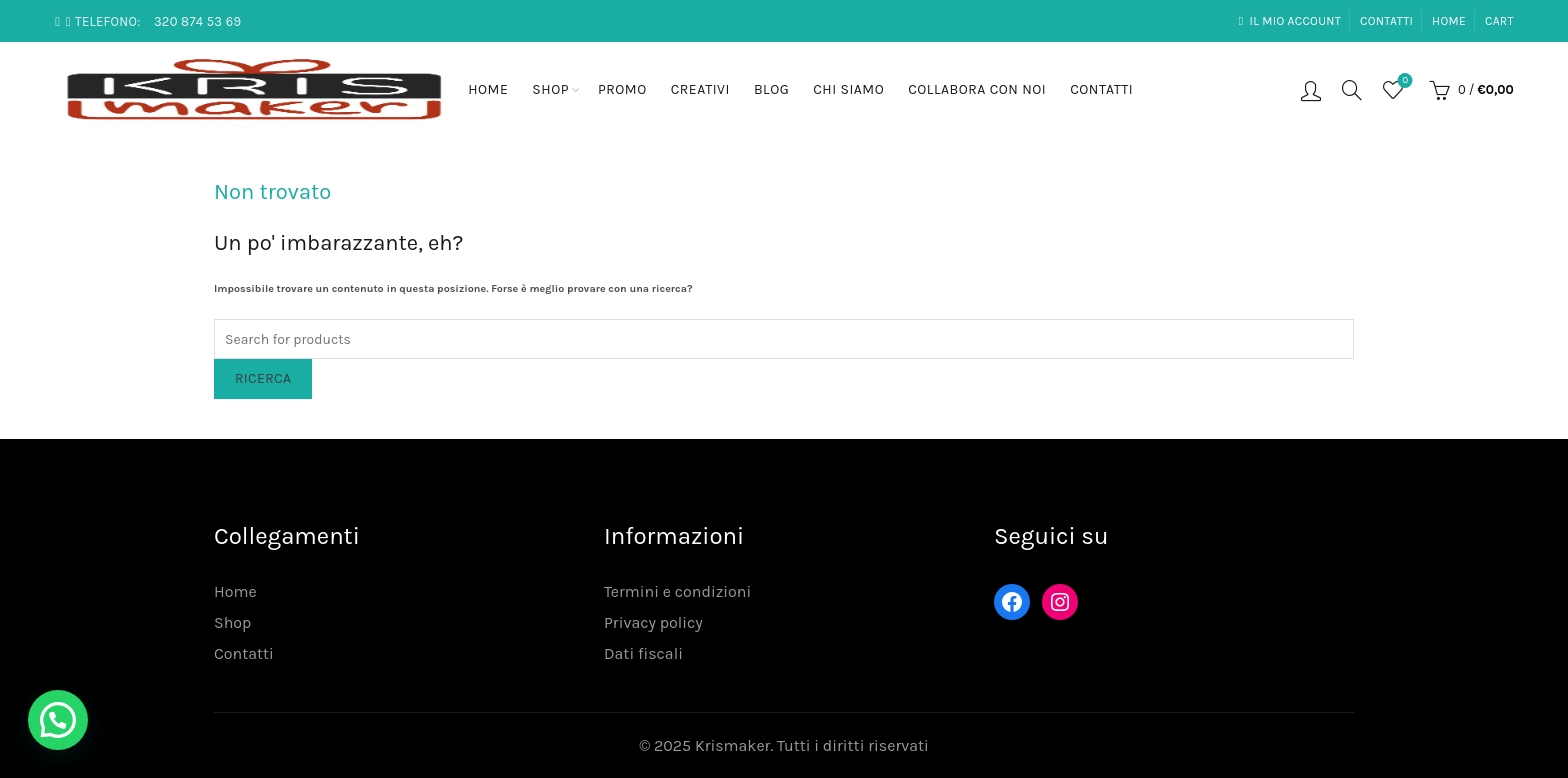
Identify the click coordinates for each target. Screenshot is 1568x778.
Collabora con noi (977, 89)
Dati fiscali (643, 653)
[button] (58, 720)
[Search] (1352, 90)
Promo (622, 89)
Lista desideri (1403, 81)
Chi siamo (848, 89)
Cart (1499, 21)
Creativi (700, 89)
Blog (771, 89)
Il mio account (1289, 21)
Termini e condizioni (677, 591)
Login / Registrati (1311, 90)
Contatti (1386, 21)
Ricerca (263, 378)
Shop (550, 89)
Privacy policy (653, 622)
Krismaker (732, 745)
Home (1449, 21)
